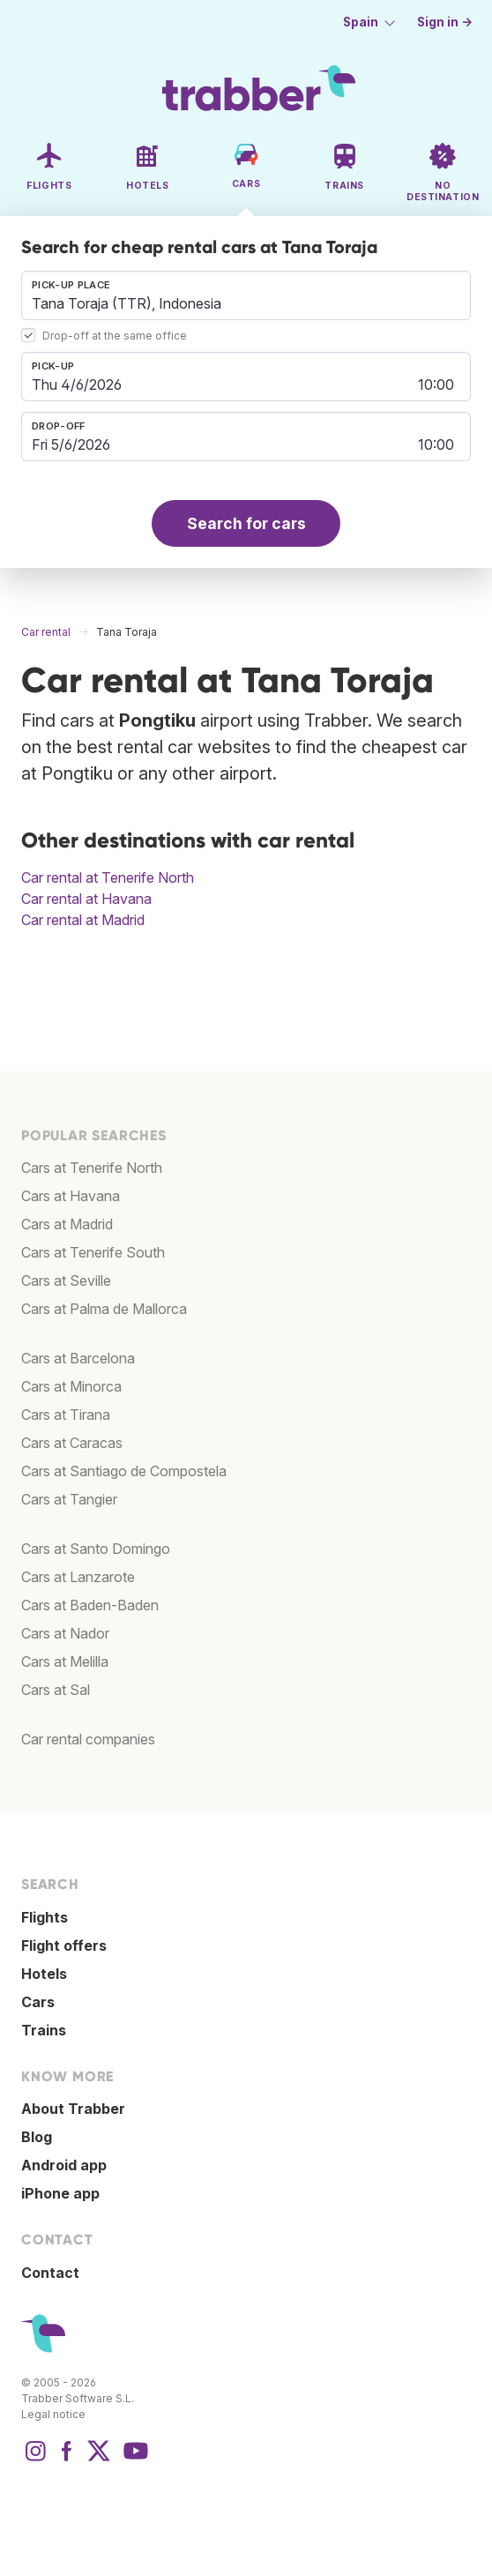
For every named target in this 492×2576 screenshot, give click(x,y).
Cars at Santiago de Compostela (124, 1471)
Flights (44, 1917)
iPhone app (60, 2193)
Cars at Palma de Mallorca (104, 1309)
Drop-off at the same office (114, 336)
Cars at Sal (55, 1690)
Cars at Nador (65, 1633)
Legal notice (53, 2414)
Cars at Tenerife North (91, 1167)
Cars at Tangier (69, 1499)
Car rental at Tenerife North (107, 877)
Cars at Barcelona (78, 1358)
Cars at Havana (70, 1196)
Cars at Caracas (72, 1443)
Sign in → (445, 22)
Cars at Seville (66, 1280)
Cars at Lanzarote (78, 1577)
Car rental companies (88, 1739)
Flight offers (64, 1945)
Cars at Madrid (67, 1224)
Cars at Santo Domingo (95, 1548)
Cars (38, 2002)
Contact (50, 2272)
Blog (36, 2137)
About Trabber (73, 2108)
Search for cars (246, 523)
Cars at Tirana (65, 1414)
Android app (64, 2165)
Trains (43, 2030)
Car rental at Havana (86, 898)
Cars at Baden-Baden (90, 1605)
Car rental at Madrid (83, 920)
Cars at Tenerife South (93, 1252)
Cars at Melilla (64, 1661)
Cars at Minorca (71, 1386)
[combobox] (246, 295)
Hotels (44, 1973)
